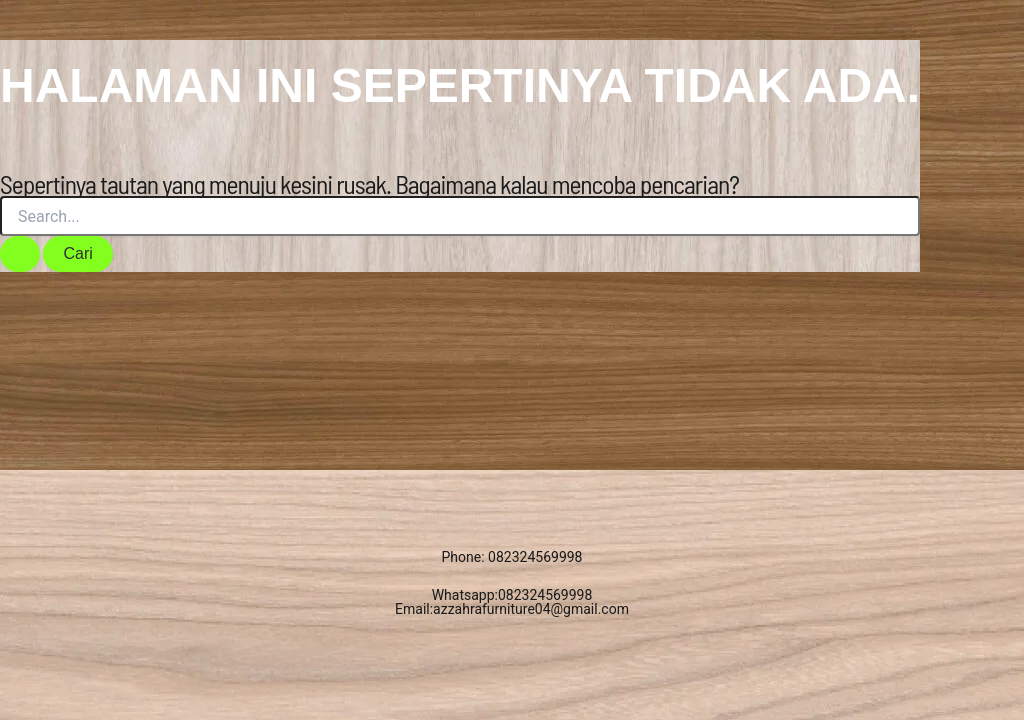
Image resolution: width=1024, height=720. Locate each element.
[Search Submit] (20, 254)
